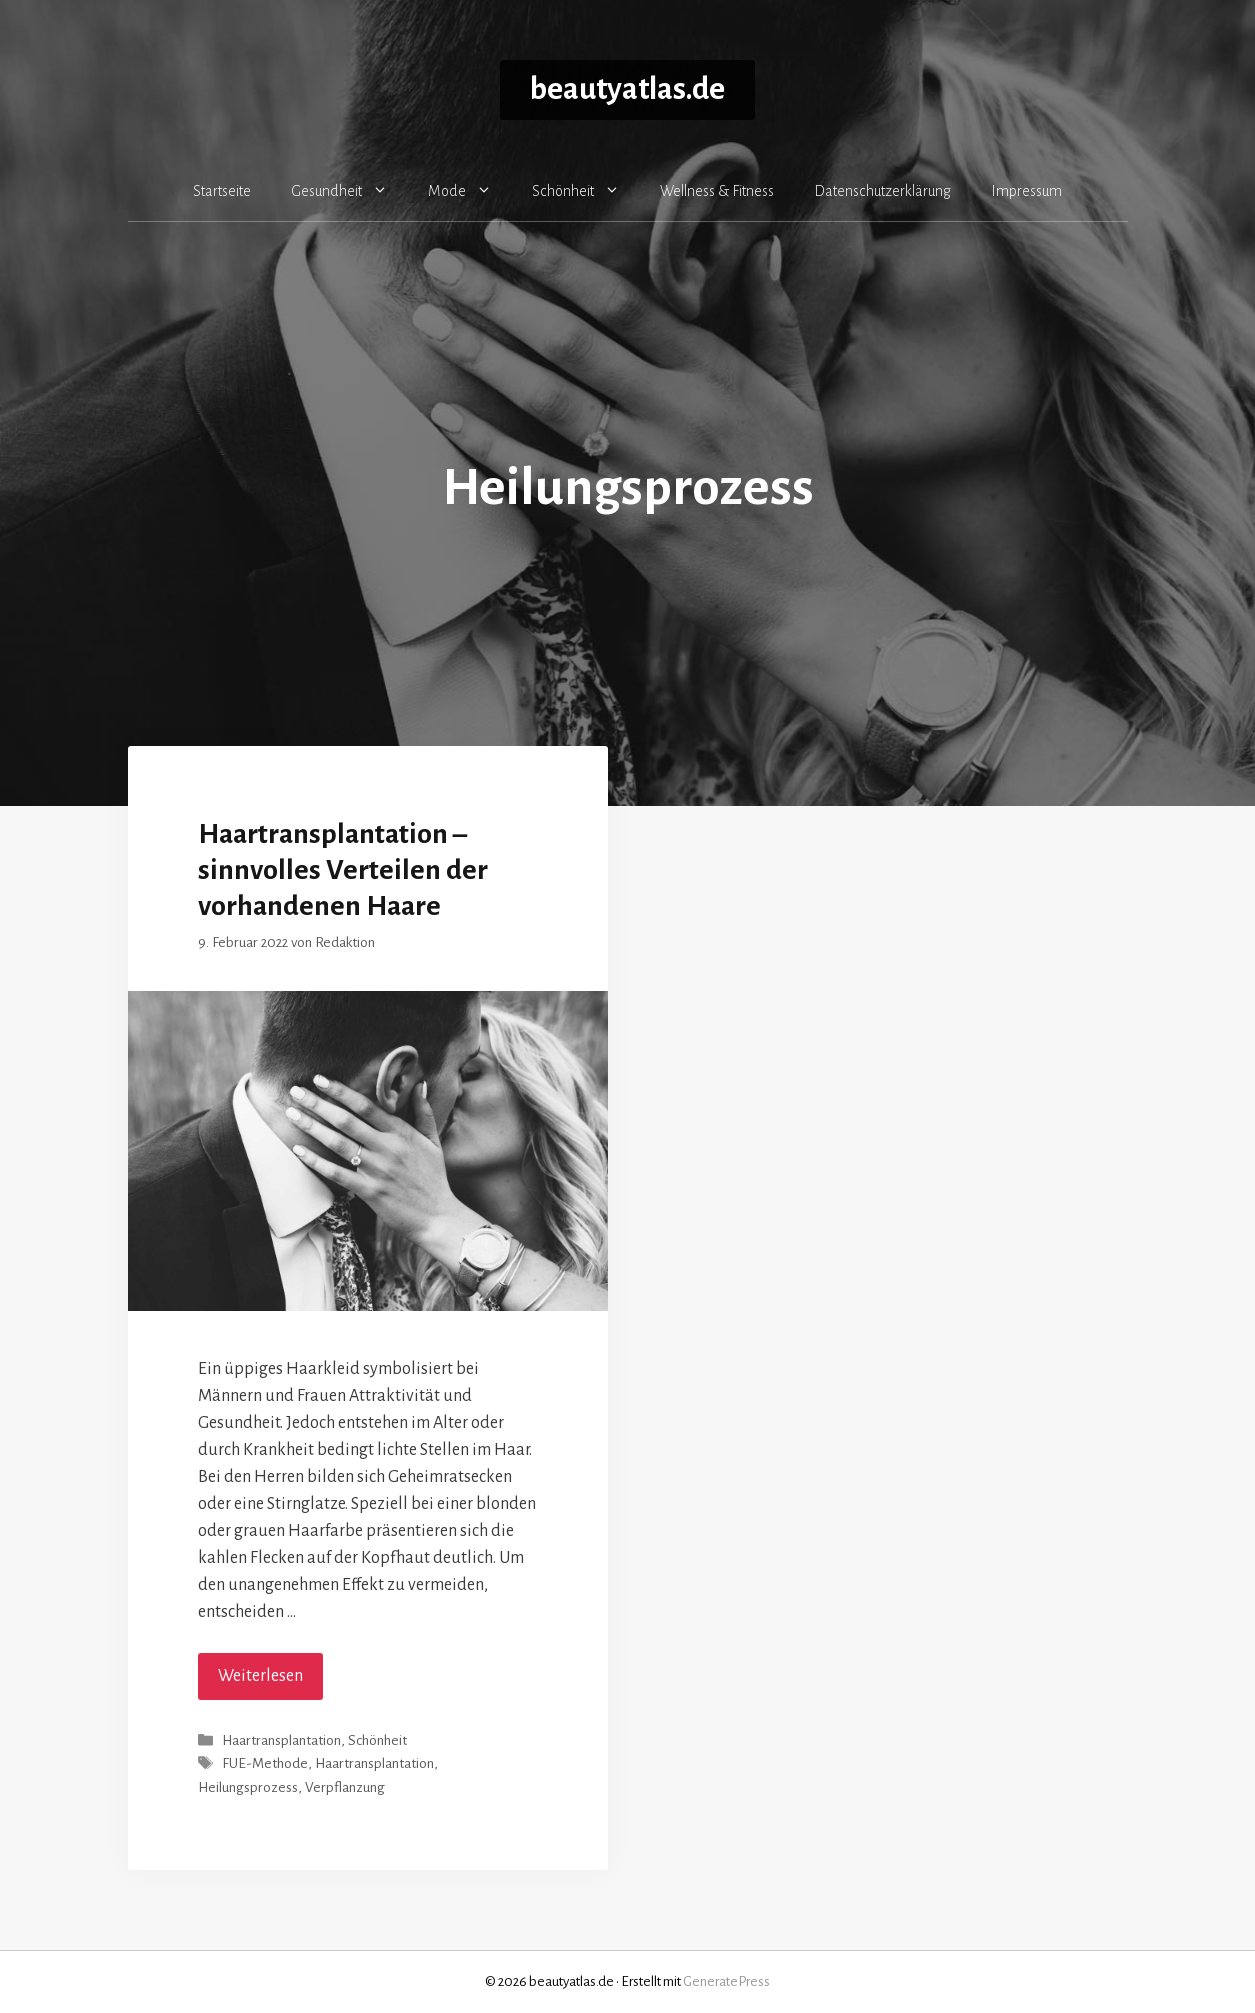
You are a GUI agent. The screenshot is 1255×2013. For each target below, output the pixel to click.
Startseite (222, 191)
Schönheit (586, 191)
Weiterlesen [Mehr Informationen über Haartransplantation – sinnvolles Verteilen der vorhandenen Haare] (260, 1676)
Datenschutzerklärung (882, 191)
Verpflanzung (345, 1787)
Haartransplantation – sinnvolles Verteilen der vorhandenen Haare (343, 870)
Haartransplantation (281, 1740)
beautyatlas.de (627, 89)
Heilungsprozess (248, 1787)
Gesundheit (349, 191)
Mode (470, 191)
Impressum (1026, 191)
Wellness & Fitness (717, 191)
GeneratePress (726, 1981)
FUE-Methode (265, 1764)
